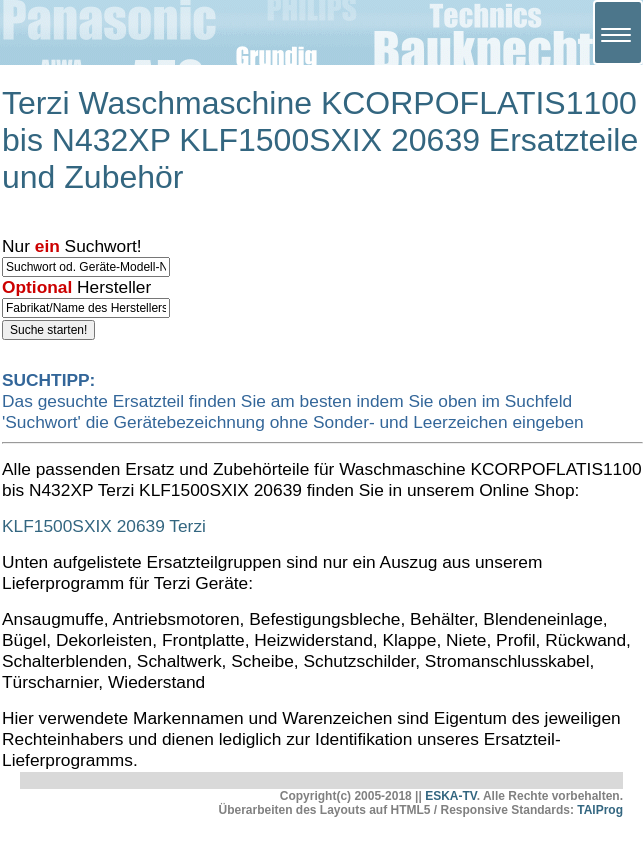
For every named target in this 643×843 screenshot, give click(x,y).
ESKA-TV (451, 796)
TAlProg (600, 810)
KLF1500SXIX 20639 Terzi (104, 526)
